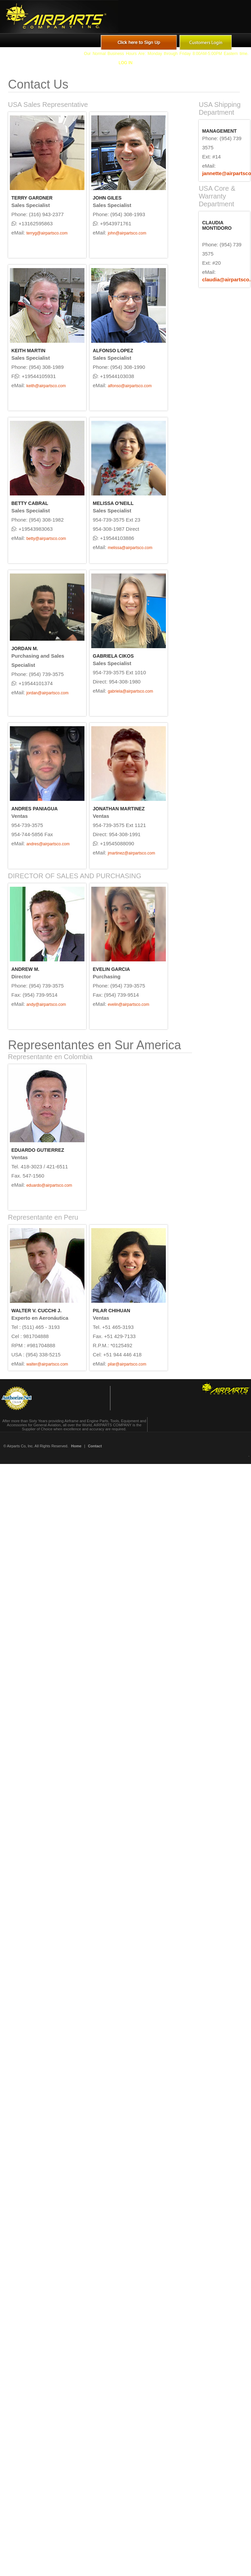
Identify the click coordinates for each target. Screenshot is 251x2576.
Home (76, 1446)
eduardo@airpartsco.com (49, 1185)
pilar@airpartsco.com (127, 1364)
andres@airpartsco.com (48, 844)
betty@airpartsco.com (46, 538)
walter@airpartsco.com (47, 1364)
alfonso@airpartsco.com (130, 385)
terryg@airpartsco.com (47, 233)
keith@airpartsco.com (46, 385)
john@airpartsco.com (127, 233)
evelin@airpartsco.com (128, 1004)
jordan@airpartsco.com (47, 693)
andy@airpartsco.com (46, 1004)
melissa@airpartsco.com (130, 547)
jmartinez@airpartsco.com (131, 853)
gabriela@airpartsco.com (130, 691)
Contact (95, 1446)
